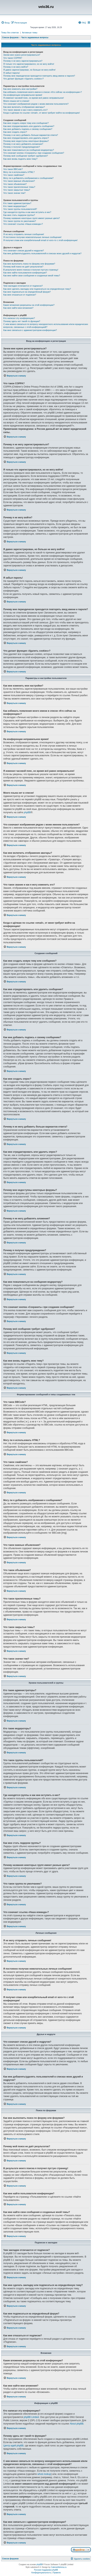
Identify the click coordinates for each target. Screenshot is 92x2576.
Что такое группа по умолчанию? (19, 221)
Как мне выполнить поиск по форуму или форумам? (29, 264)
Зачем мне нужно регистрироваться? (21, 55)
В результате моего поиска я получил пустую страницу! (30, 270)
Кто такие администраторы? (17, 203)
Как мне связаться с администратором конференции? (30, 330)
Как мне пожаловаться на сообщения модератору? (28, 150)
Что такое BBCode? (13, 169)
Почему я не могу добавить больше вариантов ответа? (30, 135)
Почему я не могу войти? (15, 67)
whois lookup (44, 2474)
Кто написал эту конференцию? (19, 318)
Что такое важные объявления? (19, 181)
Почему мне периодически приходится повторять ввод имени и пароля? (39, 76)
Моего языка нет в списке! (16, 101)
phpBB (27, 812)
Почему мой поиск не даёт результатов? (23, 266)
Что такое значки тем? (14, 193)
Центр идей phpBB (13, 2445)
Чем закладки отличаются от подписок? (23, 286)
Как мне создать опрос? (15, 132)
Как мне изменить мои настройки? (20, 89)
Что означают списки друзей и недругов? (23, 250)
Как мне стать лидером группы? (19, 215)
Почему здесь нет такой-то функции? (21, 321)
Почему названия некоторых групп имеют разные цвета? (31, 218)
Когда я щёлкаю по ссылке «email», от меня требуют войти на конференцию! (41, 113)
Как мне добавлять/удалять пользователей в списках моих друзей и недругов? (42, 253)
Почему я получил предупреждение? (21, 147)
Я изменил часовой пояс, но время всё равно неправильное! (33, 98)
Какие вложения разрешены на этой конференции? (28, 305)
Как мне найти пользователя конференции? (25, 272)
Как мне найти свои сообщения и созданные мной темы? (31, 275)
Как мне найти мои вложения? (18, 308)
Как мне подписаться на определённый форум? (27, 292)
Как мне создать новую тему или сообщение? (26, 123)
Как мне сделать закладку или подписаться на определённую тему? (37, 289)
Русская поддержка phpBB (46, 2570)
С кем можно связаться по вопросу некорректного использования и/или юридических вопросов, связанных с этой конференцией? (45, 325)
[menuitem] (5, 22)
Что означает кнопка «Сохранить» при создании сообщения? (33, 153)
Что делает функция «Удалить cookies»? (23, 79)
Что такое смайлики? (13, 175)
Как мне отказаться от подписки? (19, 295)
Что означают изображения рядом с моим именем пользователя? (35, 104)
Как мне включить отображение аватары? (24, 107)
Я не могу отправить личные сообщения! (23, 234)
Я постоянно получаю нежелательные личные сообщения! (32, 237)
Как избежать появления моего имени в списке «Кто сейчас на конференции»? (42, 92)
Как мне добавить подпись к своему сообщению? (27, 129)
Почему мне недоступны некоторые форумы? (26, 141)
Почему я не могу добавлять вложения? (23, 144)
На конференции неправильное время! (22, 95)
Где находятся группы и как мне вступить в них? (27, 212)
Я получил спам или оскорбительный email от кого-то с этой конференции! (40, 240)
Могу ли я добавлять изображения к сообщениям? (28, 178)
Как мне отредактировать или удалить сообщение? (28, 126)
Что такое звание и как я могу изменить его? (25, 110)
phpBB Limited (31, 2417)
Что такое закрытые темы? (16, 190)
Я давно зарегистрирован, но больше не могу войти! (29, 70)
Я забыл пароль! (11, 73)
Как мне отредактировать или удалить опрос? (26, 138)
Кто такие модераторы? (15, 206)
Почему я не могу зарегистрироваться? (22, 61)
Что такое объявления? (15, 184)
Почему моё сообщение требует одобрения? (25, 156)
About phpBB (76, 2423)
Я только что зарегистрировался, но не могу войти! (28, 64)
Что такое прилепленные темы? (19, 187)
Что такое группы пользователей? (20, 209)
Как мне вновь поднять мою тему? (20, 159)
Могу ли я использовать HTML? (19, 172)
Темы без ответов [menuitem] (10, 32)
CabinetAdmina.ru (59, 2567)
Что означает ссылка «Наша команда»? (23, 224)
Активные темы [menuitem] (29, 32)
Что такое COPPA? (12, 58)
